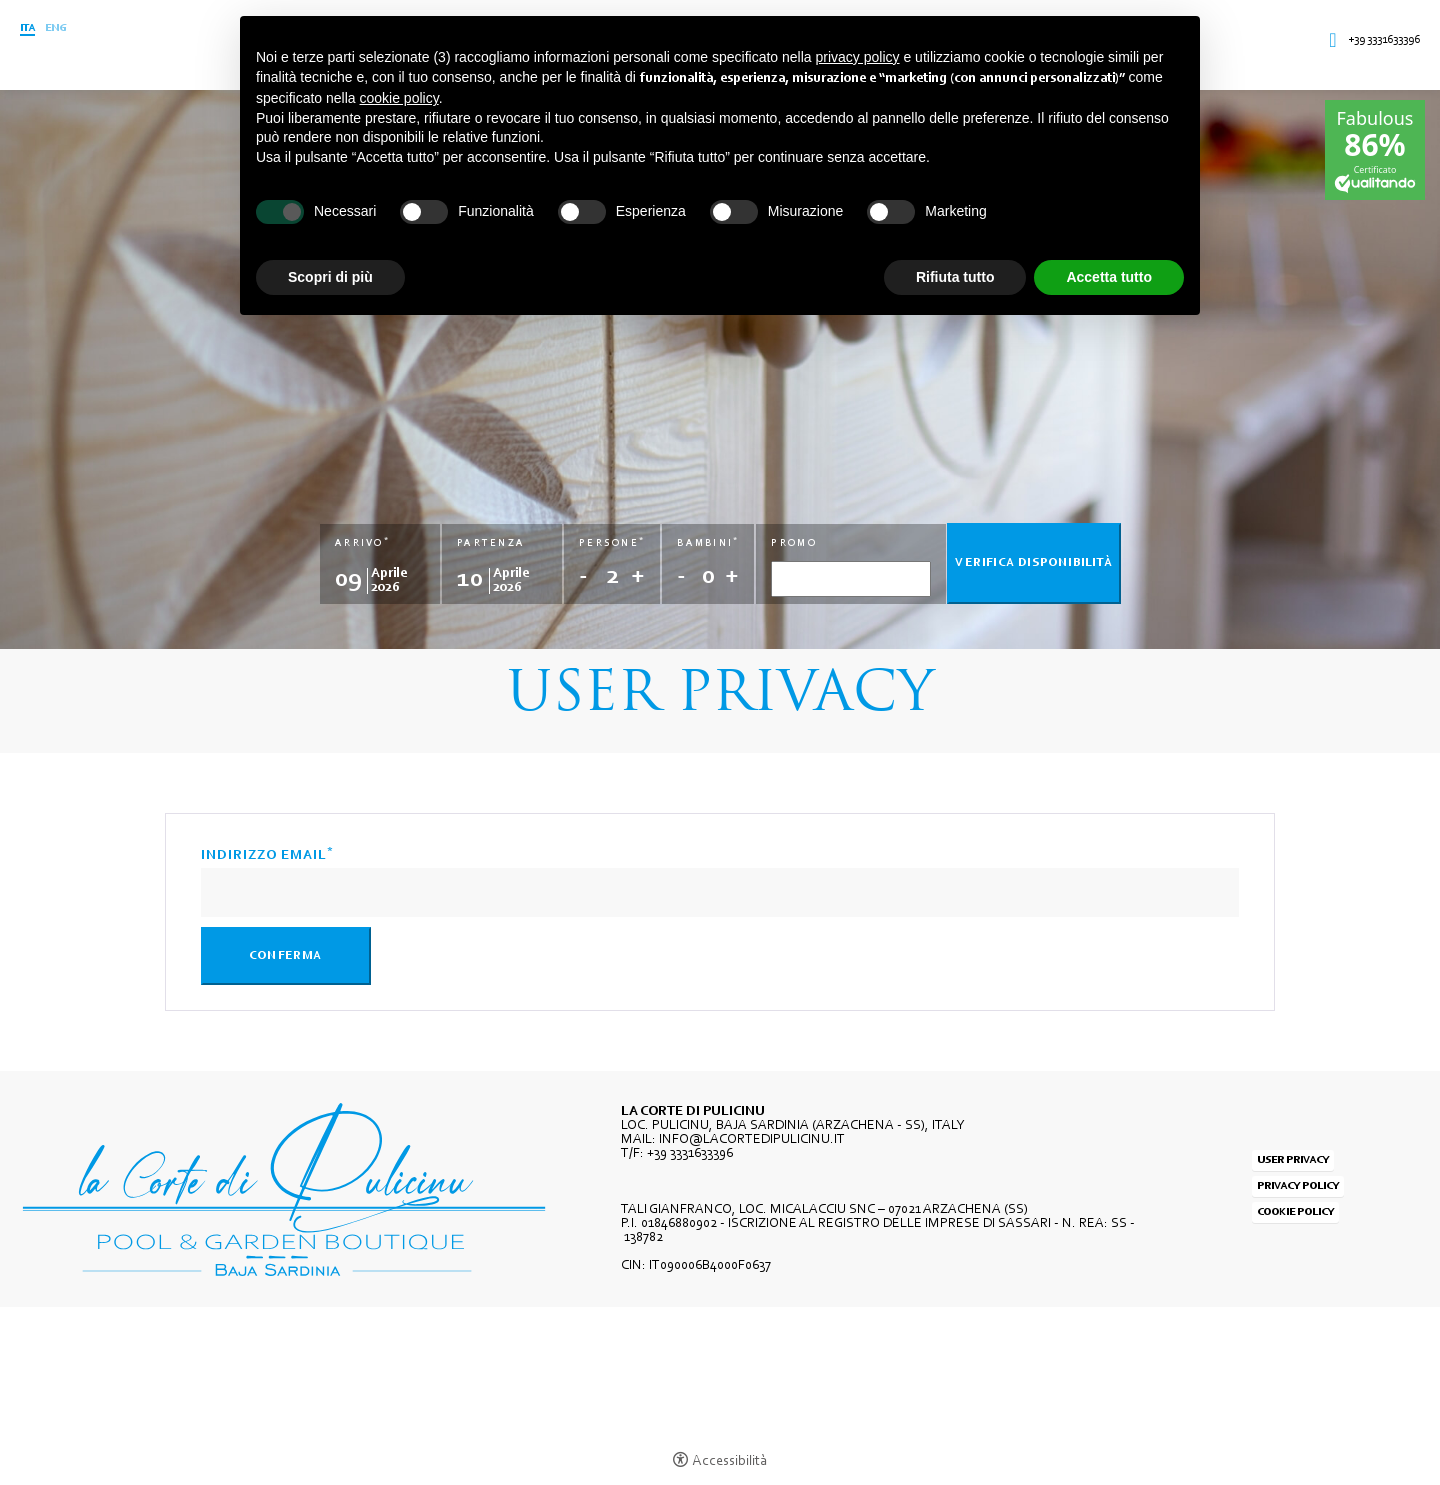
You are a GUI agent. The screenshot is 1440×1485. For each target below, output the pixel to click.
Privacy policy (1298, 1186)
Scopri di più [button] (330, 277)
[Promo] (851, 579)
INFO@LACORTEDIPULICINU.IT (752, 1140)
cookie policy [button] (399, 98)
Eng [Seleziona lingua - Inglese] (55, 28)
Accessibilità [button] (729, 1461)
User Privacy (1293, 1160)
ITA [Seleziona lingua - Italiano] (27, 28)
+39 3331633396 (1384, 40)
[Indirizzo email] (720, 892)
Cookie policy (1295, 1212)
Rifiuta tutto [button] (955, 277)
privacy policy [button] (858, 57)
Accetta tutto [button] (1109, 277)
